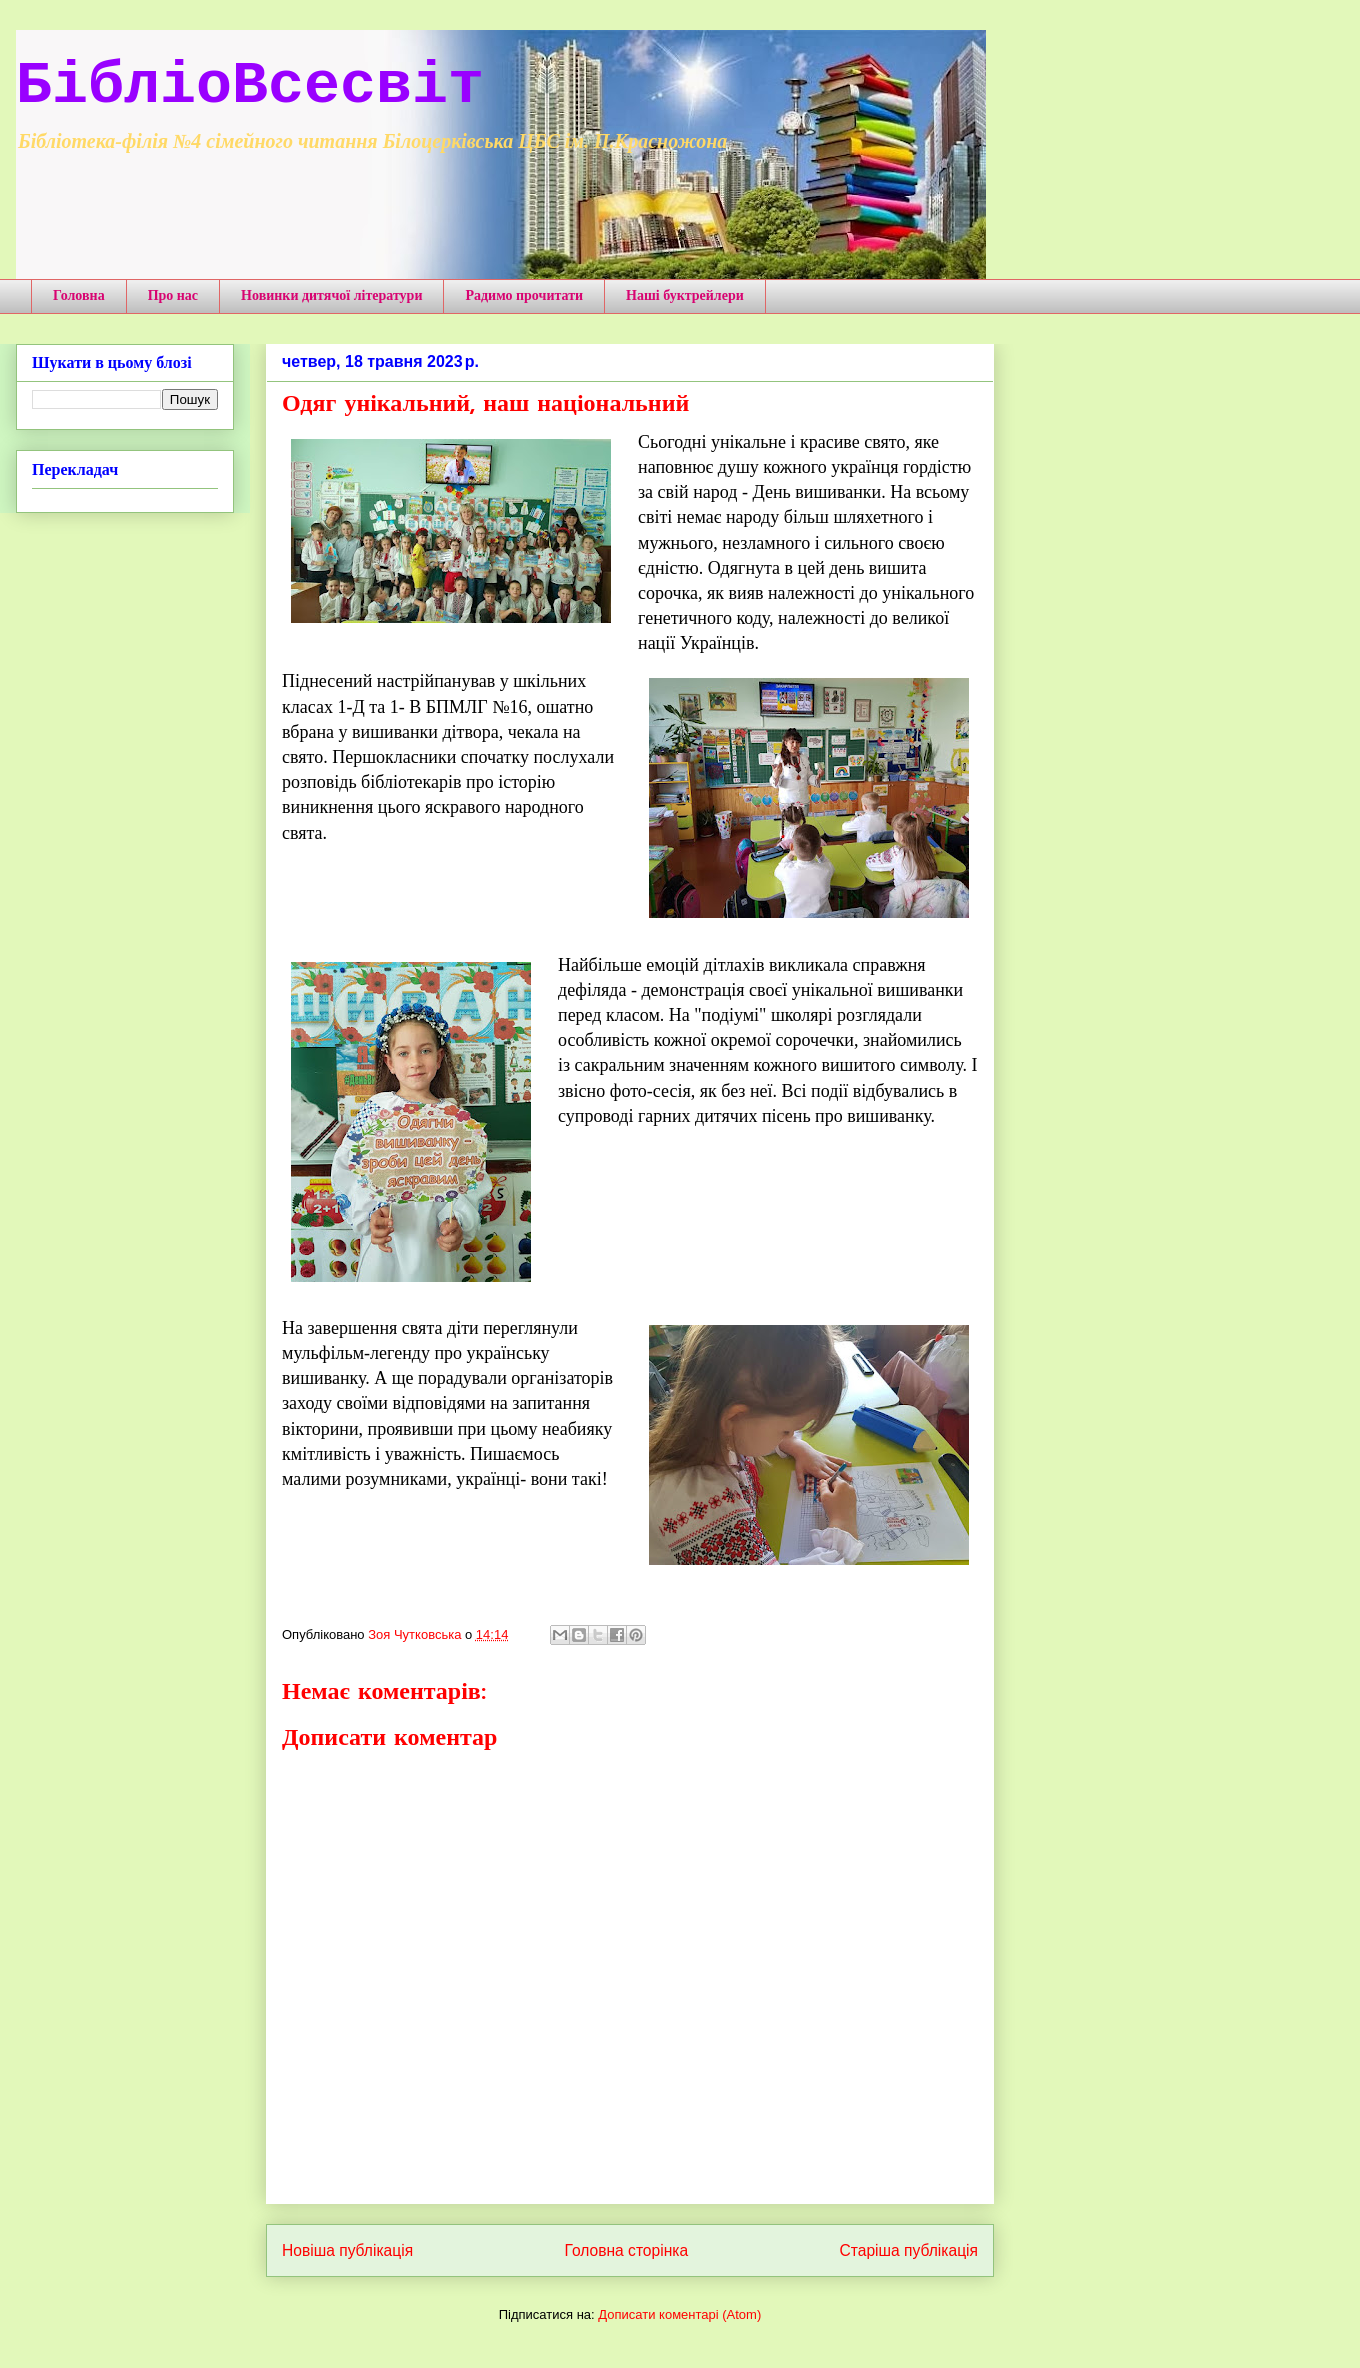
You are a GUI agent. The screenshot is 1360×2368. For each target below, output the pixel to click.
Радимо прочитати (524, 295)
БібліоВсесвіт (250, 86)
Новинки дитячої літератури (331, 295)
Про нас (173, 295)
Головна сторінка (627, 2250)
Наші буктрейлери (685, 295)
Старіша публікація (909, 2250)
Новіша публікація (347, 2250)
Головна (79, 295)
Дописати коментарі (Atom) (679, 2314)
